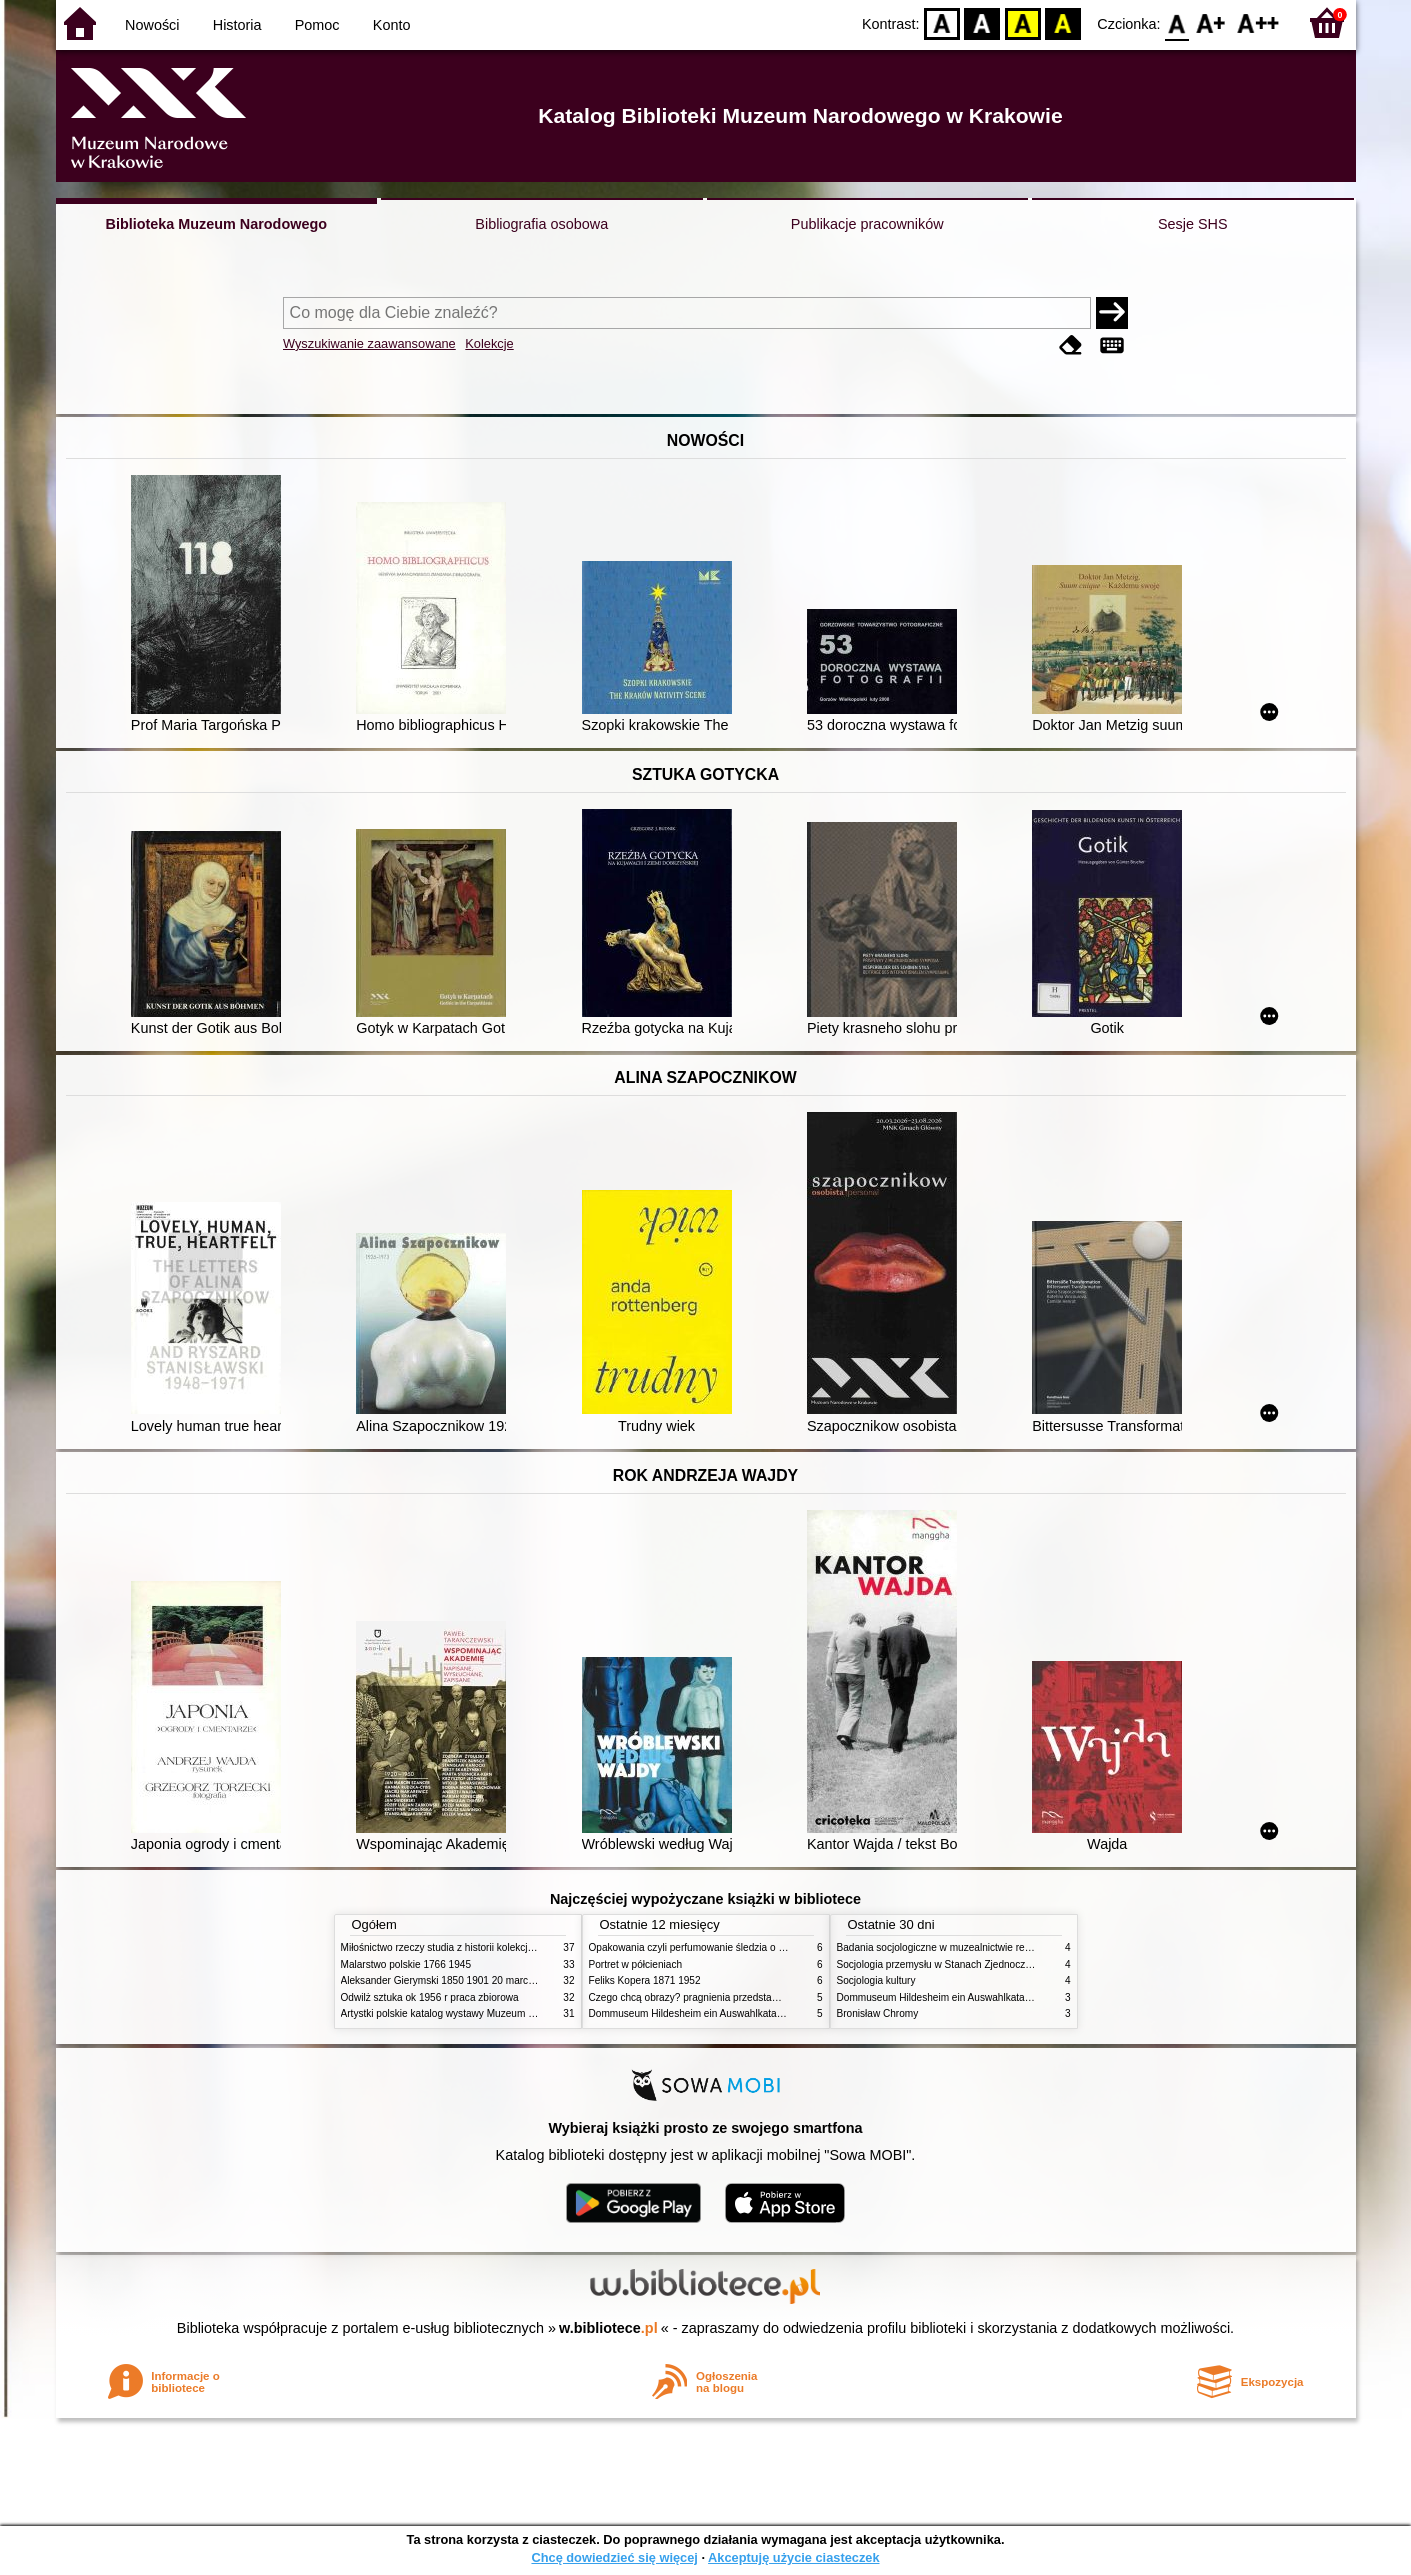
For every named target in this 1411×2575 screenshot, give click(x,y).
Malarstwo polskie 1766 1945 (406, 1964)
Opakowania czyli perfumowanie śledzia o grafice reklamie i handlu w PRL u (759, 1947)
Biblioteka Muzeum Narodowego (216, 224)
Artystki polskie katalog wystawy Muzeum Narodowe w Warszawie (488, 2013)
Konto (392, 25)
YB (1022, 22)
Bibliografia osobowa (541, 224)
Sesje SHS (1193, 224)
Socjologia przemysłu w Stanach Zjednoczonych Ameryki (964, 1964)
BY (1063, 22)
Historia (237, 25)
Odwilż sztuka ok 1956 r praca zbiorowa (430, 1997)
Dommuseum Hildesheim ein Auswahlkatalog (690, 2013)
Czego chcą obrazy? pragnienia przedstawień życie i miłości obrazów (743, 1997)
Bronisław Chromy (878, 2013)
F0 (1177, 22)
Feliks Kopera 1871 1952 (645, 1980)
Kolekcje (489, 343)
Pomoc (317, 25)
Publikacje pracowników (867, 224)
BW (983, 22)
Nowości (152, 25)
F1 (1211, 22)
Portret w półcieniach (636, 1964)
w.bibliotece (608, 2328)
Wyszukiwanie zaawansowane (369, 343)
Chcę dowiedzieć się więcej (614, 2557)
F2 (1258, 22)
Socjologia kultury (876, 1980)
